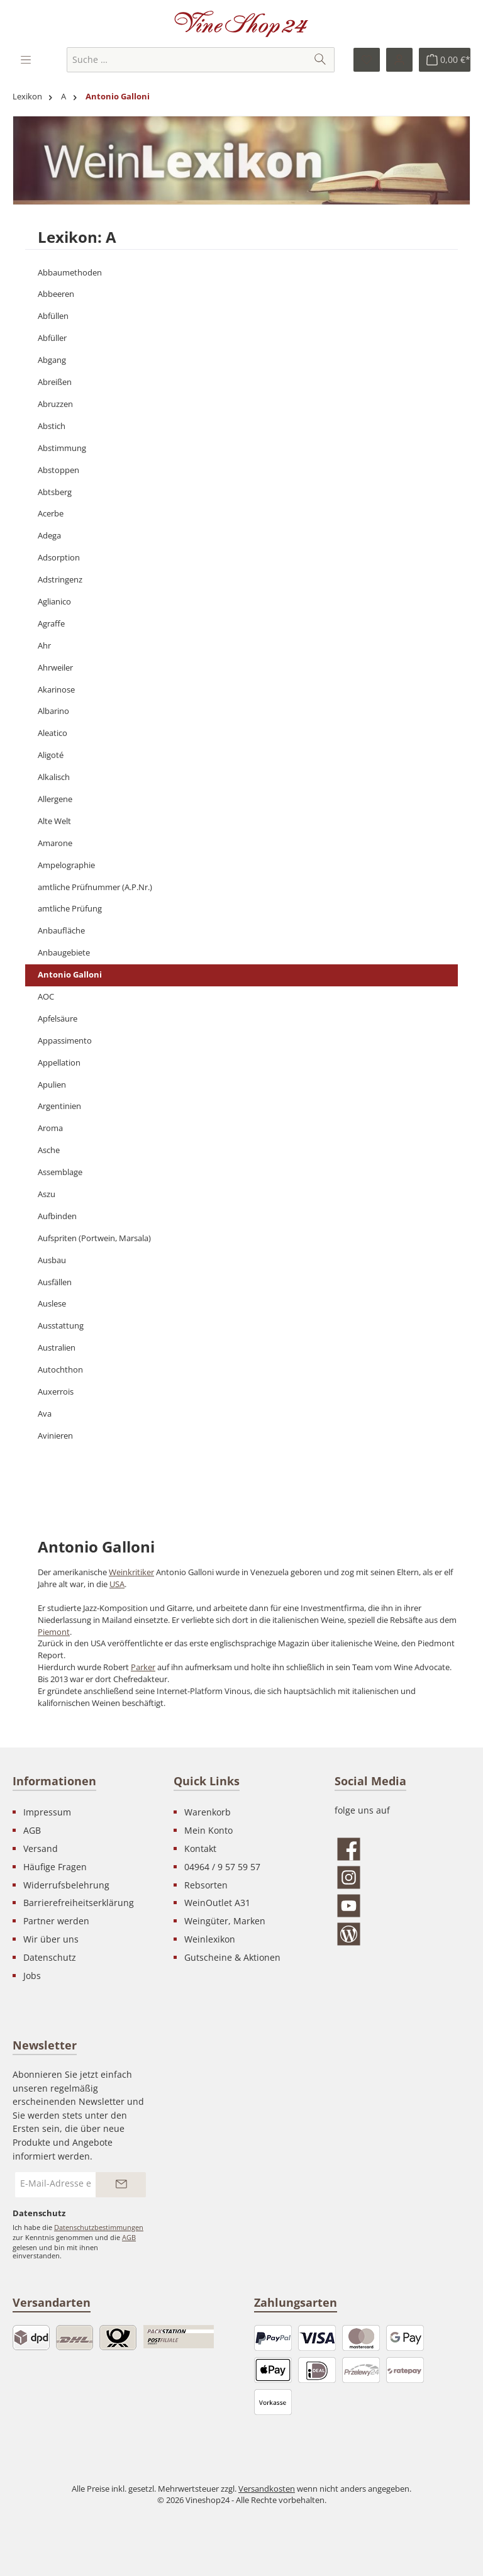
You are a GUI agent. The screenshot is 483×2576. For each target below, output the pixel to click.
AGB (32, 1830)
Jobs (32, 1976)
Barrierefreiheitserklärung (78, 1903)
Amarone (55, 843)
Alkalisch (54, 777)
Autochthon (60, 1369)
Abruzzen (55, 404)
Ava (45, 1413)
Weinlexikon (209, 1939)
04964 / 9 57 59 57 (222, 1867)
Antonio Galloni (70, 974)
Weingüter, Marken (224, 1921)
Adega (49, 535)
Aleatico (52, 733)
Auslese (52, 1303)
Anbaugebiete (64, 952)
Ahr (44, 645)
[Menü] (27, 60)
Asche (49, 1150)
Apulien (52, 1084)
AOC (46, 996)
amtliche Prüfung (70, 908)
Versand (40, 1848)
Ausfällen (55, 1282)
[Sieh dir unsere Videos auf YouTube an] (402, 1906)
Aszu (46, 1194)
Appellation (59, 1062)
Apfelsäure (57, 1018)
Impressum (47, 1812)
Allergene (55, 799)
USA (117, 1584)
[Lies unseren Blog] (402, 1934)
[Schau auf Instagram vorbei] (402, 1877)
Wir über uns (51, 1939)
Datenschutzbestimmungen (98, 2227)
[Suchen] (320, 59)
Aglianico (54, 601)
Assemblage (60, 1172)
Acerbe (51, 513)
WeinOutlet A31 (217, 1903)
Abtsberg (55, 492)
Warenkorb (207, 1812)
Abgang (52, 360)
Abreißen (55, 382)
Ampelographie (66, 865)
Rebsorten (206, 1885)
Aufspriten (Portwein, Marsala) (94, 1238)
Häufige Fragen (55, 1867)
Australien (56, 1347)
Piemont (54, 1632)
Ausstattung (61, 1325)
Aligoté (51, 755)
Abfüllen (53, 316)
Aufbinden (57, 1216)
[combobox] (187, 59)
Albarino (53, 711)
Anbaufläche (61, 930)
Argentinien (59, 1106)
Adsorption (59, 557)
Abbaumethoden (70, 272)
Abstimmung (62, 448)
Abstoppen (58, 470)
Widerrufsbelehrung (66, 1885)
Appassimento (65, 1040)
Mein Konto (208, 1830)
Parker (143, 1667)
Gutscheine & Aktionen (232, 1957)
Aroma (50, 1128)
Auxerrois (56, 1391)
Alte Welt (54, 821)
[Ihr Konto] (399, 60)
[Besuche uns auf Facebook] (402, 1849)
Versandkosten (266, 2489)
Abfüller (52, 338)
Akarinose (56, 689)
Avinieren (55, 1435)
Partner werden (56, 1921)
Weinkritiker (131, 1572)
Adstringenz (60, 579)
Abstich (51, 426)
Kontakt (200, 1848)
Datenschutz (49, 1957)
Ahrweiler (55, 667)
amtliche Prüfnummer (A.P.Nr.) (95, 887)
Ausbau (52, 1260)
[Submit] (121, 2184)
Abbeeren (56, 294)
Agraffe (51, 623)
